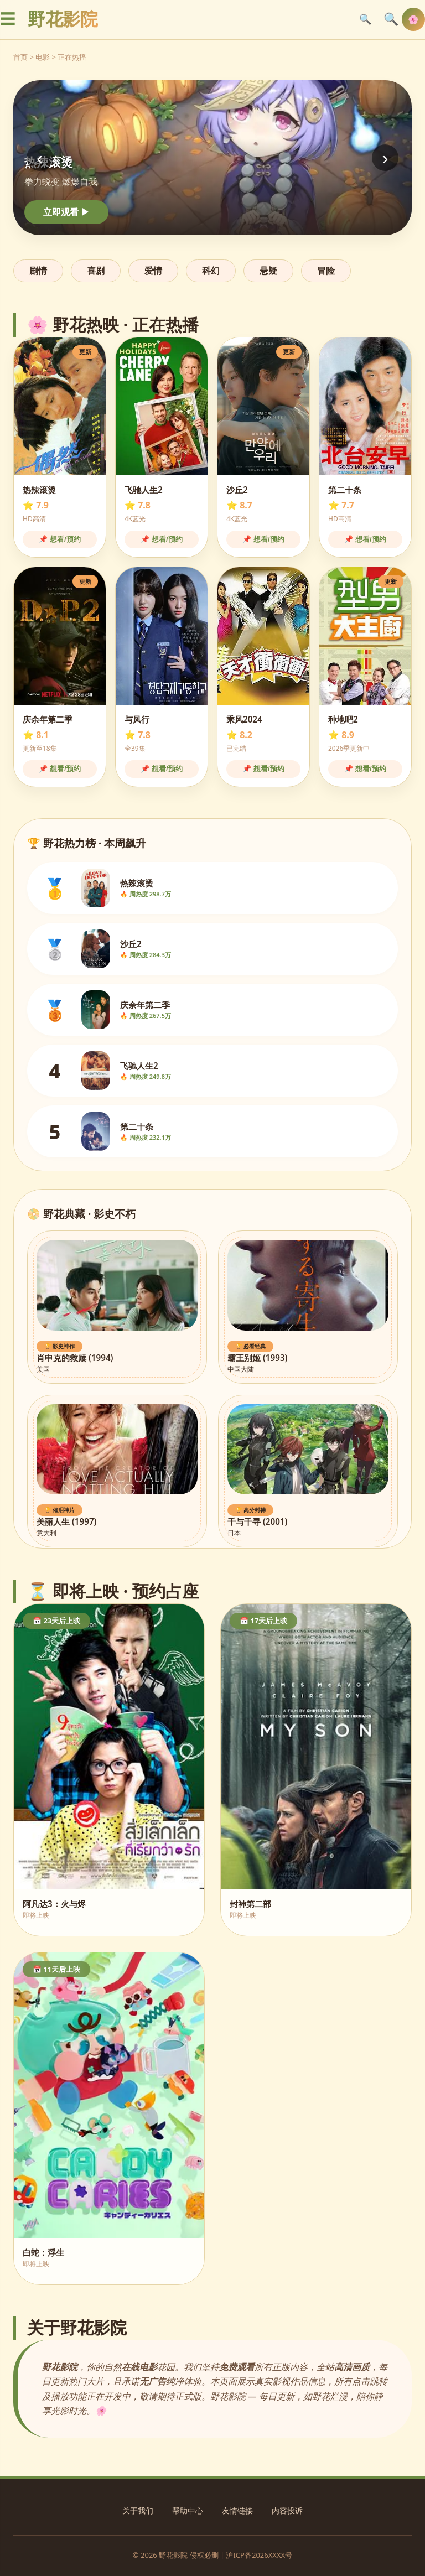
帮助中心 (187, 2510)
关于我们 (137, 2510)
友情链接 (237, 2510)
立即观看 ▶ (66, 212)
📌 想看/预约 (59, 539)
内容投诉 (287, 2510)
